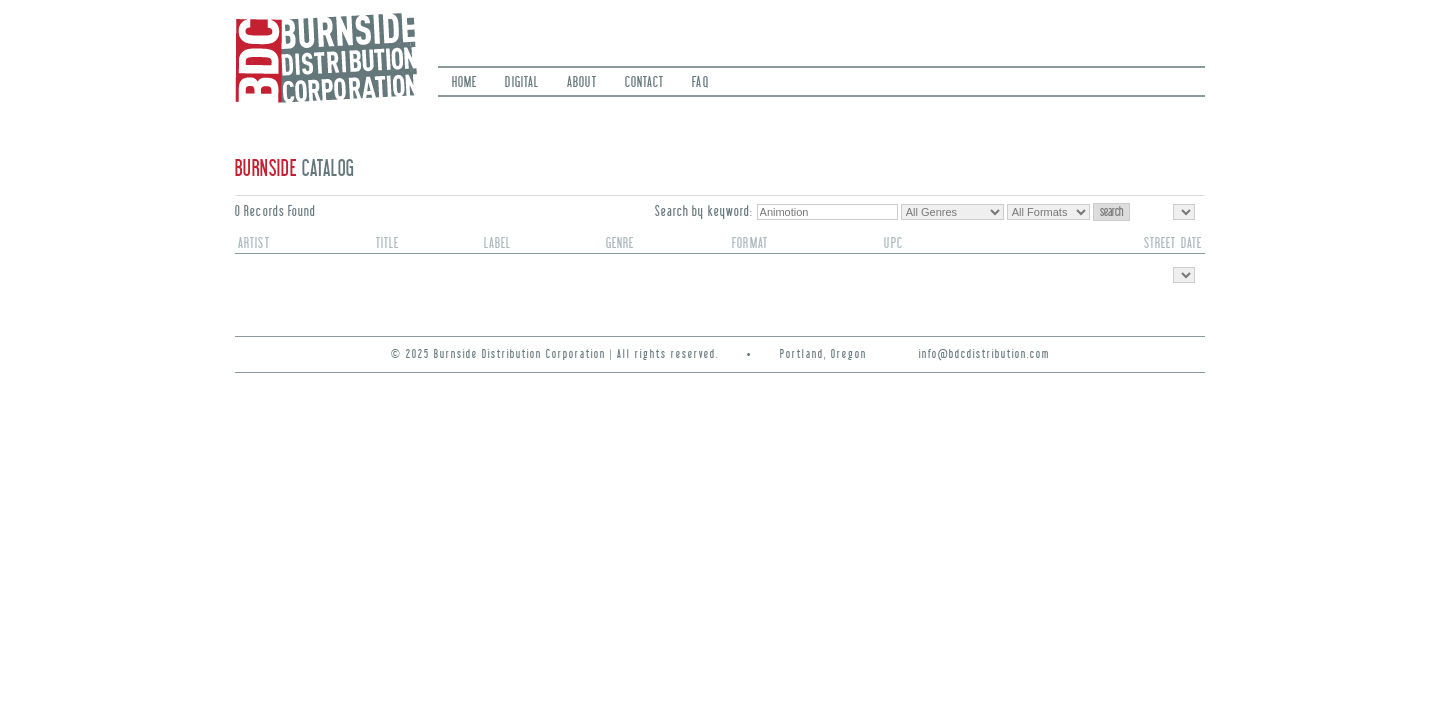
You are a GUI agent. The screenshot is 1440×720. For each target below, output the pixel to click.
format (750, 243)
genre (620, 243)
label (498, 243)
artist (254, 243)
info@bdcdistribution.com (984, 354)
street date (1173, 243)
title (388, 243)
